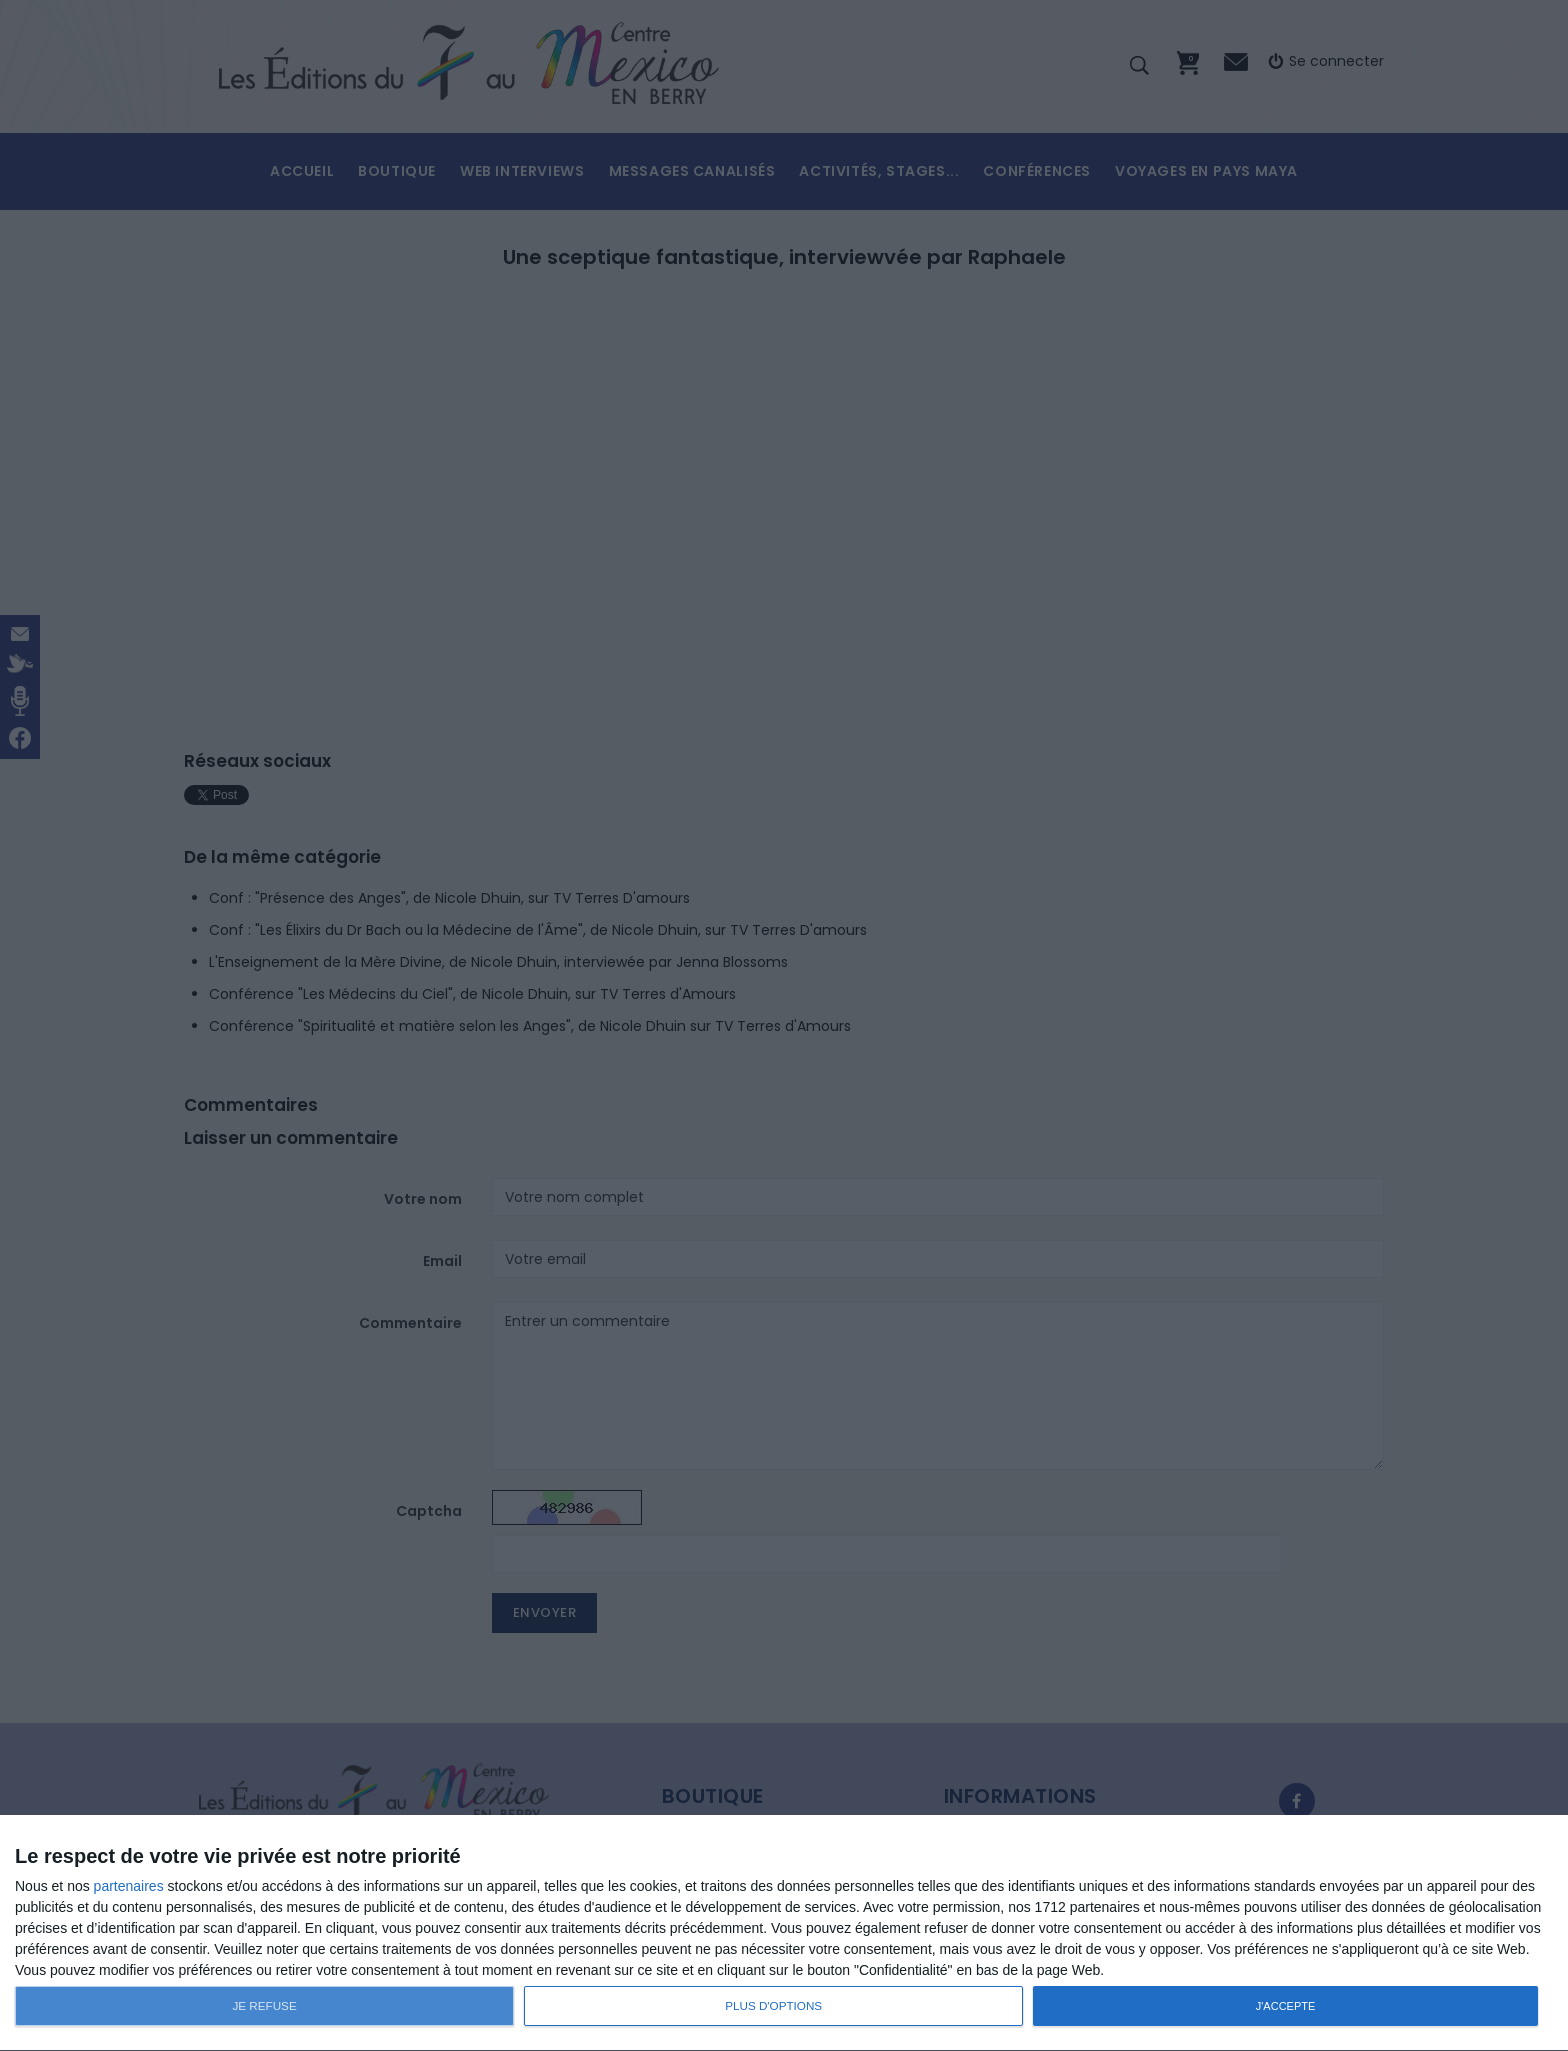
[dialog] (784, 1933)
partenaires (129, 1886)
